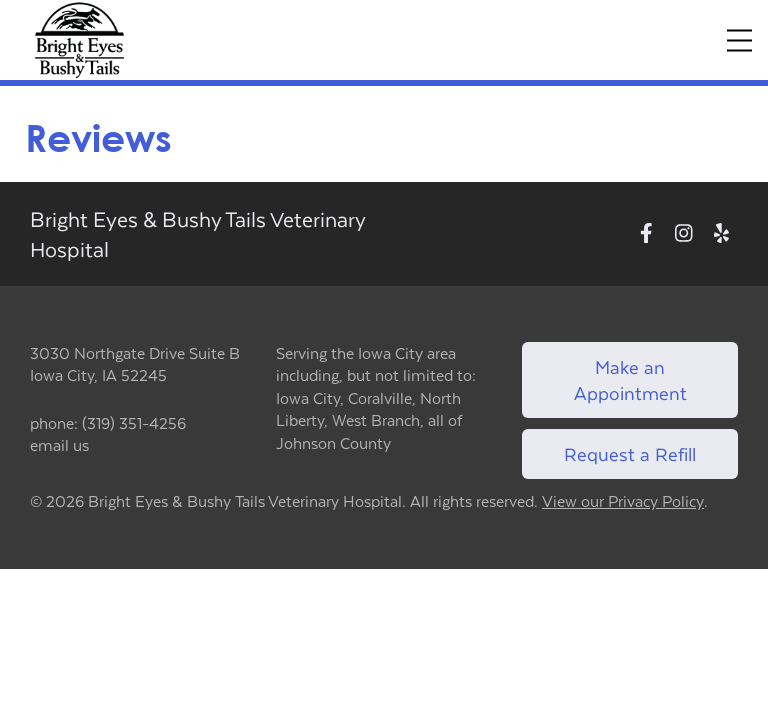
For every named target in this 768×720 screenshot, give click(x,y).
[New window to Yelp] (721, 233)
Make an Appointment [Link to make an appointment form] (630, 379)
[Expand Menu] (739, 40)
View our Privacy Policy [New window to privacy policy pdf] (623, 501)
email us (59, 444)
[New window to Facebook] (646, 233)
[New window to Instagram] (684, 233)
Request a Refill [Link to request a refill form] (630, 453)
